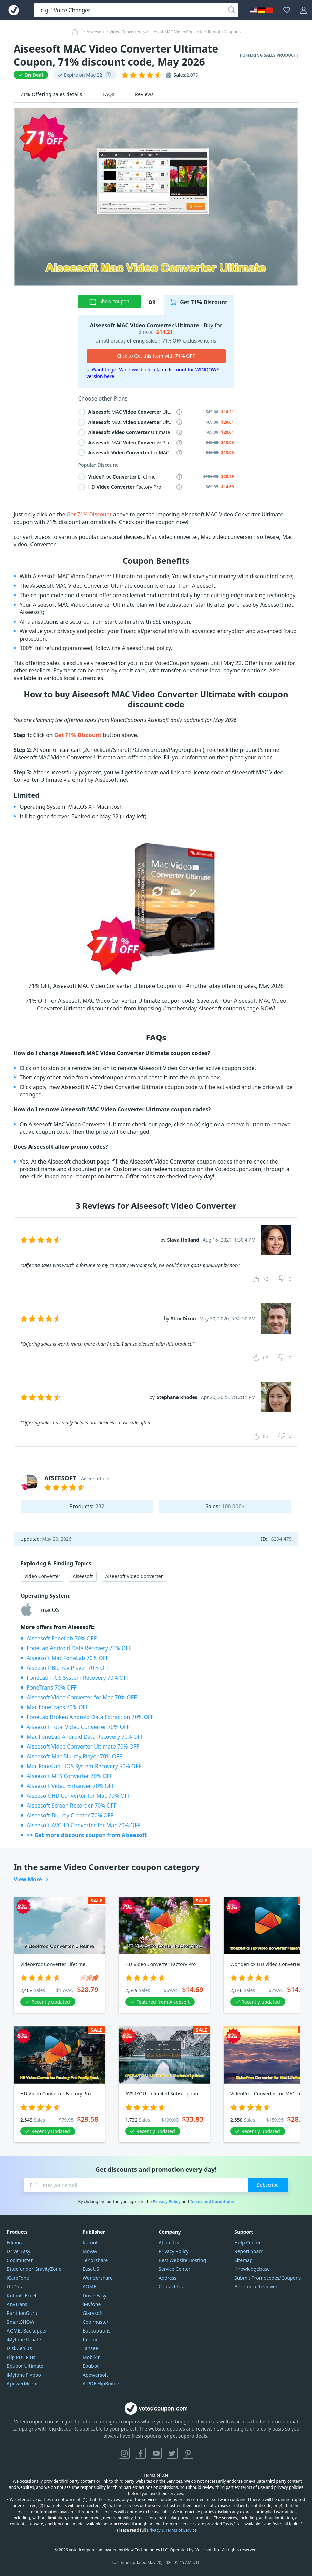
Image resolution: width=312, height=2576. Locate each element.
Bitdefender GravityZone (34, 2269)
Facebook (140, 2453)
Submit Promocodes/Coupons (267, 2278)
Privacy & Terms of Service (172, 2530)
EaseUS (91, 2269)
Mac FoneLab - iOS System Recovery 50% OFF (84, 1766)
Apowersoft (95, 2375)
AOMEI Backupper (27, 2330)
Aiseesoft (82, 1576)
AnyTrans (17, 2304)
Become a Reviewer (256, 2286)
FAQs (109, 94)
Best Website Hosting (182, 2260)
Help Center (247, 2242)
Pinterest (188, 2453)
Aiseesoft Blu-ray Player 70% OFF (68, 1668)
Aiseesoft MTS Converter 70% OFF (69, 1776)
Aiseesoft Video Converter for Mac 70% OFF (82, 1697)
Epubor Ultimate (25, 2366)
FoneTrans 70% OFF (52, 1687)
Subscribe (268, 2185)
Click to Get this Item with (156, 356)
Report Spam (248, 2251)
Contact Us (171, 2286)
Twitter (172, 2453)
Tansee (90, 2348)
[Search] (231, 10)
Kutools (91, 2242)
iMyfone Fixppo (24, 2375)
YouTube (156, 2453)
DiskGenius (19, 2348)
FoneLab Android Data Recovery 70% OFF (79, 1648)
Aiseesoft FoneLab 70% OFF (62, 1638)
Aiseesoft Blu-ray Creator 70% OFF (70, 1815)
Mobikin (92, 2357)
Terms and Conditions (212, 2201)
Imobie (90, 2339)
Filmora (15, 2242)
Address (167, 2278)
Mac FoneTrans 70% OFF (57, 1707)
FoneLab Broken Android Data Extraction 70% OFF (90, 1717)
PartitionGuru (22, 2313)
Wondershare (98, 2278)
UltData (15, 2286)
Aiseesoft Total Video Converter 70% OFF (78, 1727)
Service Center (174, 2269)
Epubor (91, 2366)
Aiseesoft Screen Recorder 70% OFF (72, 1805)
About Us (169, 2242)
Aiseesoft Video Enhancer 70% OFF (71, 1786)
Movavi (91, 2251)
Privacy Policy (167, 2201)
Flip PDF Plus (21, 2357)
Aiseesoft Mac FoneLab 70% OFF (67, 1658)
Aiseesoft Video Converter (134, 1576)
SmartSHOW (20, 2322)
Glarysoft (93, 2313)
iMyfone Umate (24, 2339)
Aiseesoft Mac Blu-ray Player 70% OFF (74, 1756)
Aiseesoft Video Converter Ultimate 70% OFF (83, 1746)
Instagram (124, 2453)
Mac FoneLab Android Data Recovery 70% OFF (85, 1736)
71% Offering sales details (51, 94)
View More (28, 1879)
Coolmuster (20, 2260)
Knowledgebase (252, 2269)
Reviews (144, 94)
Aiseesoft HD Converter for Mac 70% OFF (78, 1795)
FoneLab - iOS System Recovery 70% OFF (78, 1677)
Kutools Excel (21, 2295)
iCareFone (18, 2278)
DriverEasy (18, 2251)
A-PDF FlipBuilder (102, 2383)
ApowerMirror (22, 2383)
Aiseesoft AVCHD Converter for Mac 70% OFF (83, 1825)
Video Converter (42, 1576)
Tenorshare (95, 2260)
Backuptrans (96, 2330)
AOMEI (90, 2286)
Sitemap (243, 2260)
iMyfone (92, 2304)
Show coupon (109, 301)
